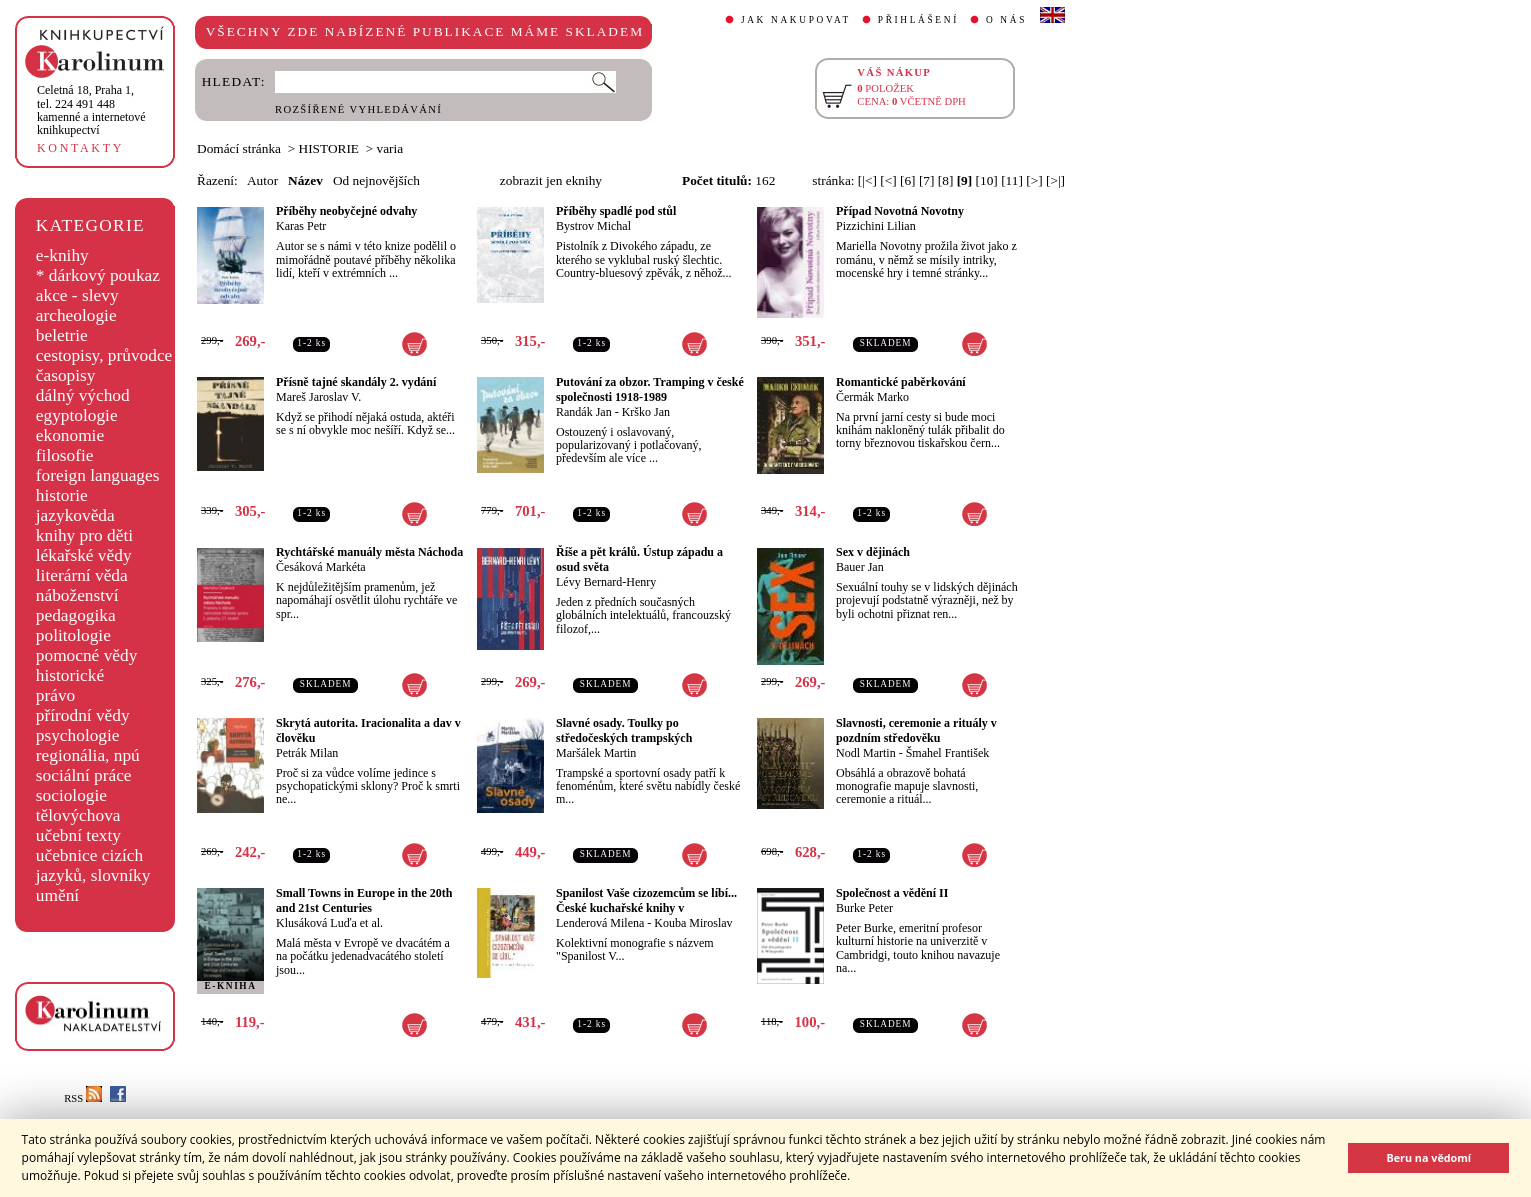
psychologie (78, 735)
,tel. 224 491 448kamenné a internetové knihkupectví (91, 110)
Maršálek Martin (596, 753)
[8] (946, 180)
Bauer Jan (860, 567)
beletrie (62, 335)
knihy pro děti (84, 535)
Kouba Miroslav (693, 923)
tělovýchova (78, 815)
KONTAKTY (80, 148)
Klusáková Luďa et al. (329, 923)
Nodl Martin (866, 753)
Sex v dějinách (873, 552)
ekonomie (70, 435)
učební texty (78, 835)
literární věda (82, 575)
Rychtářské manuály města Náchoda (369, 552)
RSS (83, 1098)
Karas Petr (301, 226)
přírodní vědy (83, 715)
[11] (1012, 180)
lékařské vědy (84, 555)
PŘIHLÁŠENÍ (918, 20)
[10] (987, 180)
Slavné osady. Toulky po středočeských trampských (624, 730)
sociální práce (84, 775)
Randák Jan (584, 412)
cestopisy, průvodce (104, 355)
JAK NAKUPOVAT (796, 20)
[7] (927, 180)
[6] (908, 180)
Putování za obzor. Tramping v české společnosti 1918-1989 (650, 389)
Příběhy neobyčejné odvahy (346, 211)
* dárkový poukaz (98, 275)
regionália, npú (88, 755)
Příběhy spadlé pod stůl (616, 211)
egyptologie (77, 415)
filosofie (65, 455)
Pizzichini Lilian (876, 226)
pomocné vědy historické (87, 665)
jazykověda (75, 515)
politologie (73, 635)
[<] (888, 180)
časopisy (66, 375)
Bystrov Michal (593, 226)
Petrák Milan (307, 753)
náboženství (77, 595)
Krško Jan (646, 412)
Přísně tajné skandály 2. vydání (356, 382)
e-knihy (62, 255)
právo (55, 695)
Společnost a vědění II (892, 893)
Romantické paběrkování (901, 382)
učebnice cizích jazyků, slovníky (93, 865)
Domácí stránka (239, 148)
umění (57, 895)
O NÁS (1006, 20)
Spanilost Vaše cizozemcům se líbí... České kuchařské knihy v (646, 900)
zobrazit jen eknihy (551, 180)
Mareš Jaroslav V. (318, 397)
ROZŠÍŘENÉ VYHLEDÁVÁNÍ (358, 109)
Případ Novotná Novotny (900, 211)
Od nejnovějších (376, 180)
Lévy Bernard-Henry (606, 582)
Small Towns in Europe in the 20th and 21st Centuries (364, 900)
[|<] (867, 180)
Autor (262, 180)
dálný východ (83, 395)
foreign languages (98, 475)
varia (390, 148)
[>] (1034, 180)
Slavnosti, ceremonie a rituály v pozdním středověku (916, 730)
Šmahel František (948, 753)
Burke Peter (864, 908)
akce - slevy (77, 295)
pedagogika (76, 615)
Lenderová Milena (600, 923)
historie (62, 495)
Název (305, 180)
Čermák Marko (872, 397)
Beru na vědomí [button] (1428, 1157)
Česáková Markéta (321, 567)
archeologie (76, 315)
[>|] (1055, 180)
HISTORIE (329, 148)
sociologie (71, 795)
